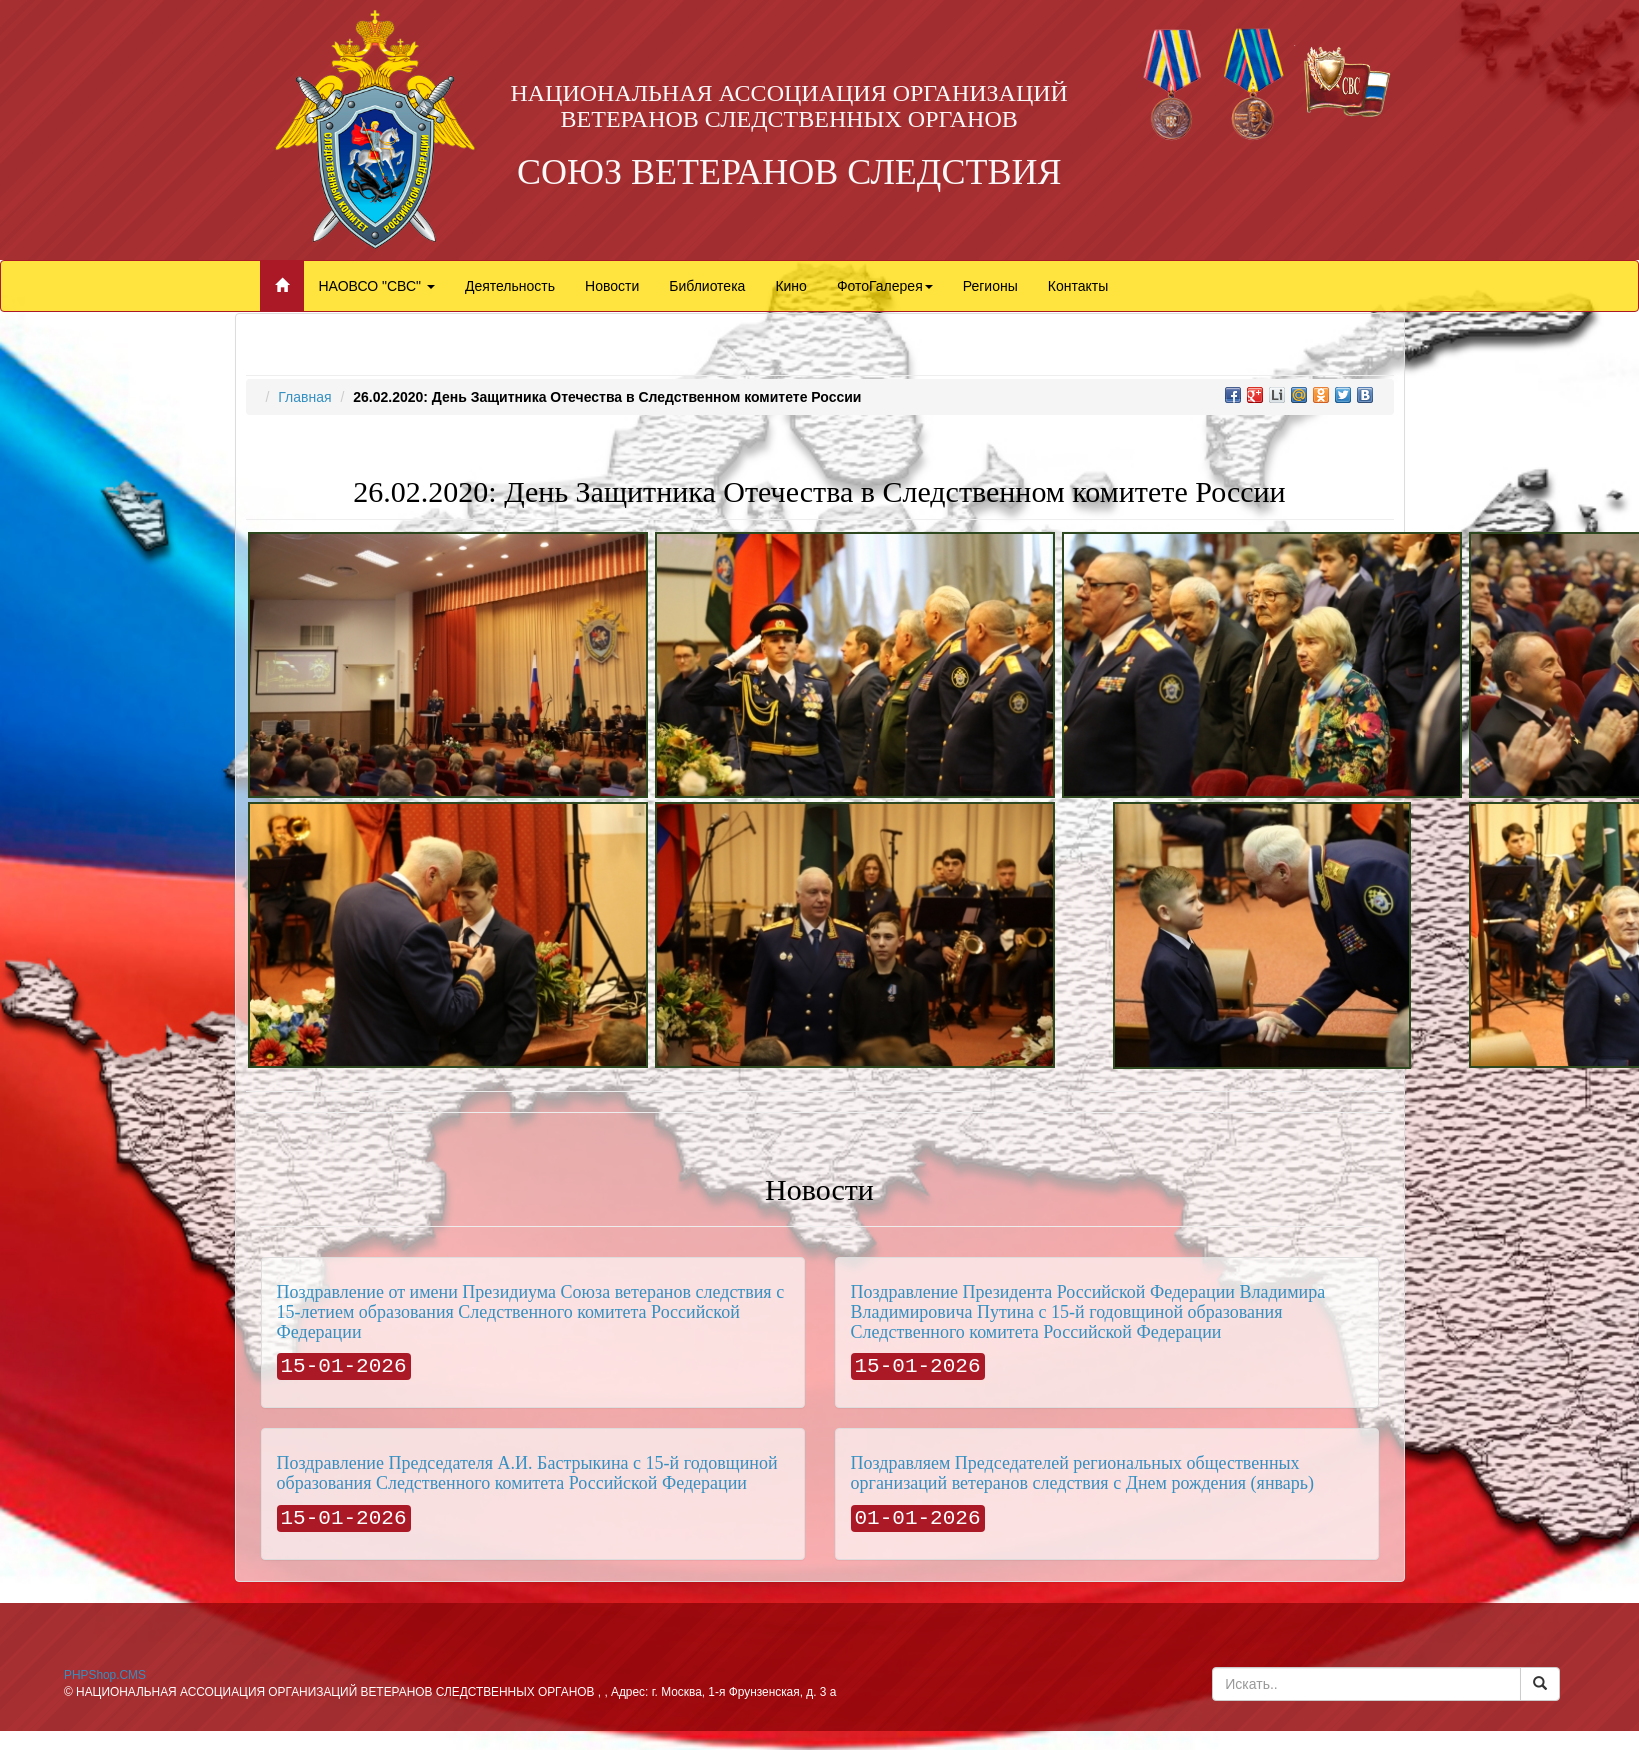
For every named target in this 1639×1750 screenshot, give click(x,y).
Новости (612, 286)
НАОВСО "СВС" (377, 286)
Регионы (990, 286)
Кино (791, 286)
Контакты (1078, 286)
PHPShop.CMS (105, 1675)
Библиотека (707, 286)
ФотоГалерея (885, 286)
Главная (304, 397)
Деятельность (510, 286)
